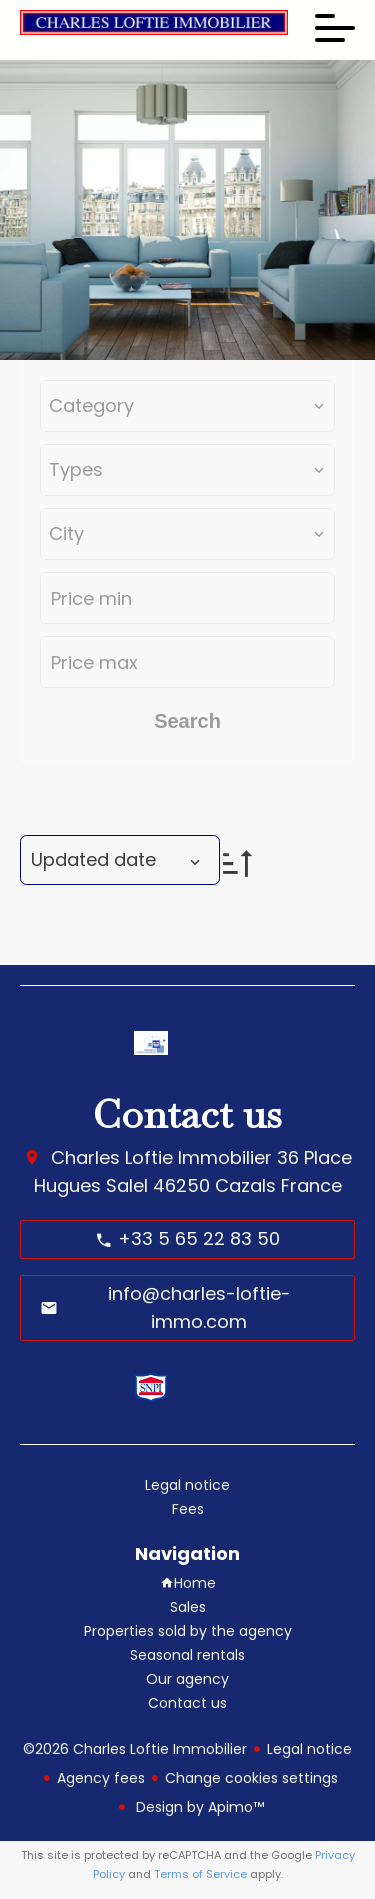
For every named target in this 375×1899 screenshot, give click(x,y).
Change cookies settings (251, 1778)
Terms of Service (200, 1874)
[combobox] (187, 406)
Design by (198, 1807)
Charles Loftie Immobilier (161, 1157)
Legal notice (309, 1749)
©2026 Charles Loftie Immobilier (135, 1749)
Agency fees (101, 1778)
